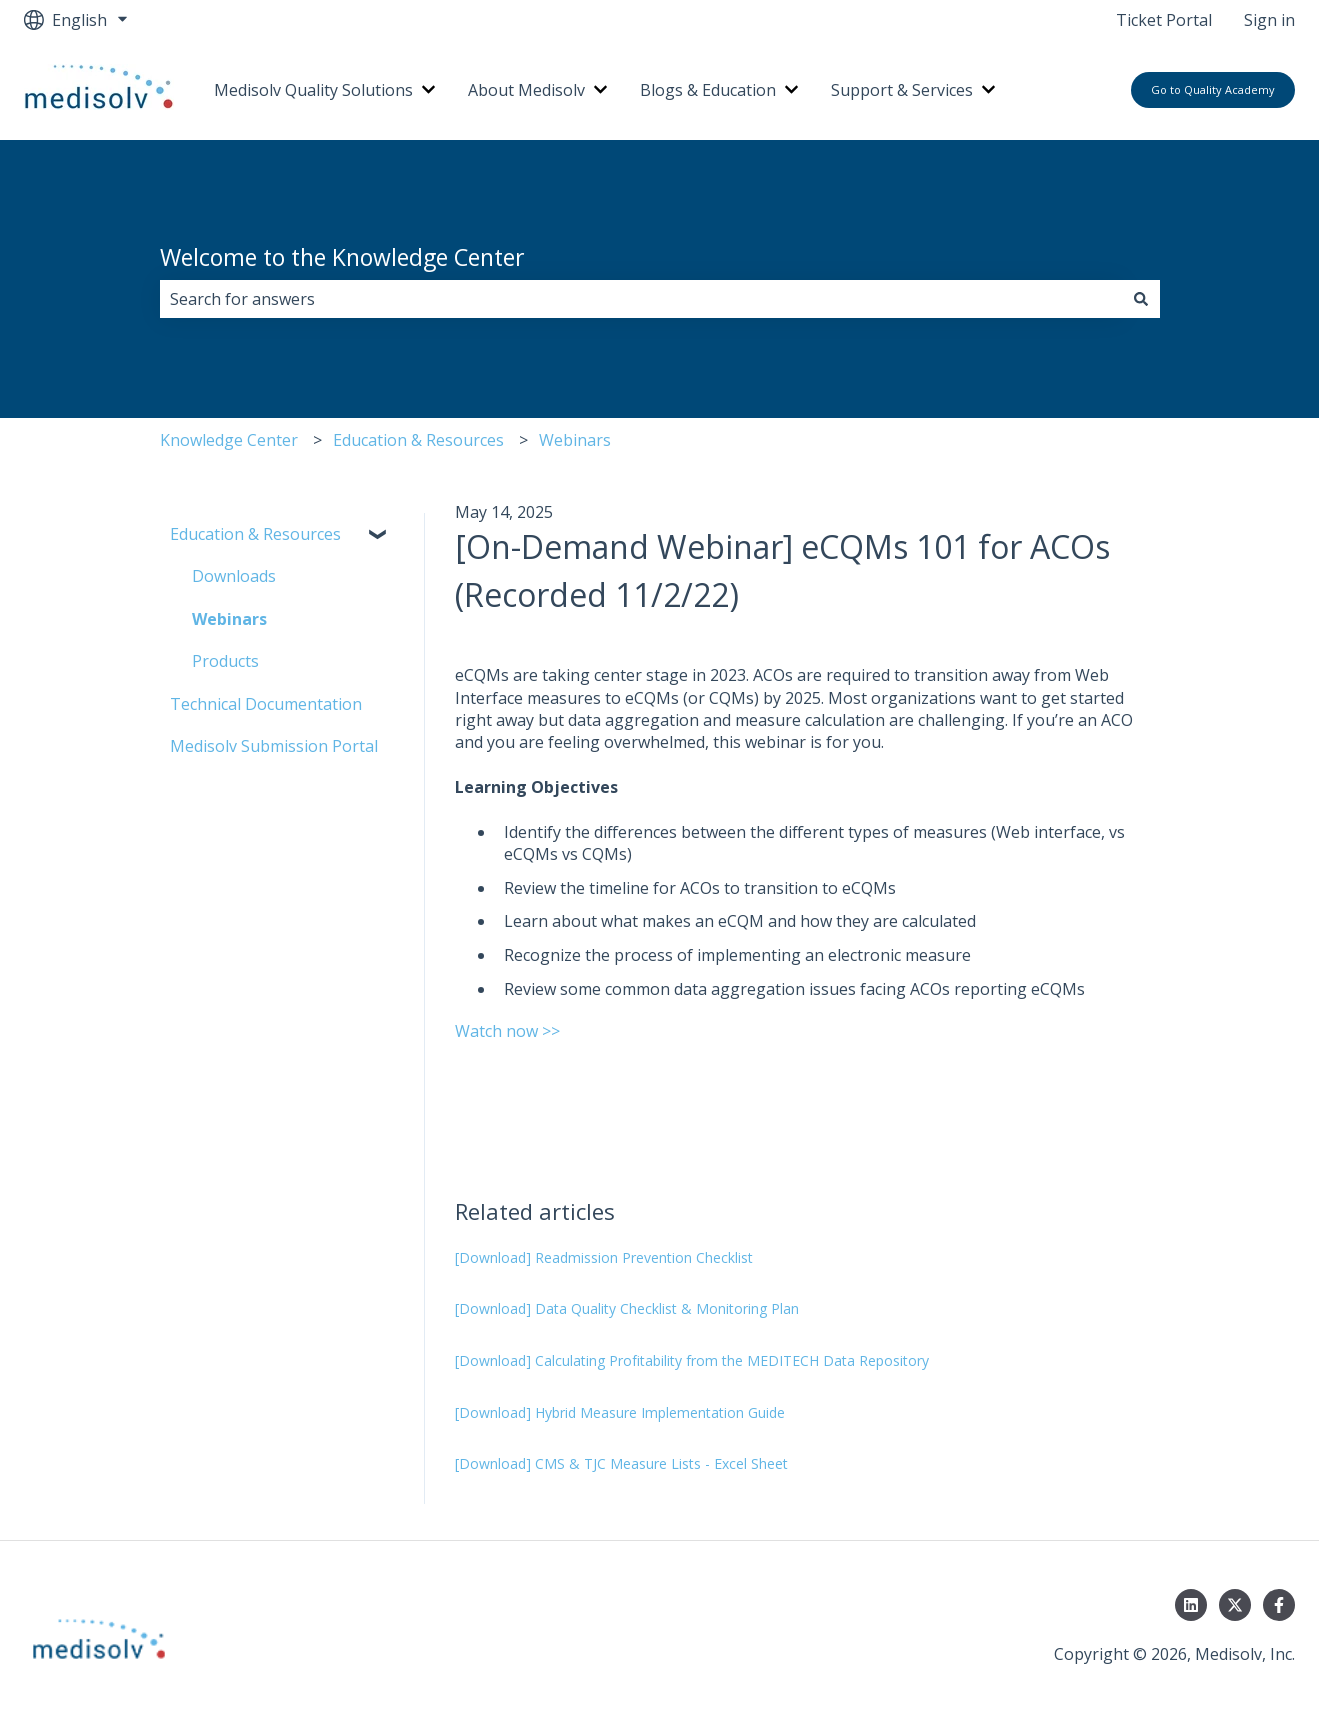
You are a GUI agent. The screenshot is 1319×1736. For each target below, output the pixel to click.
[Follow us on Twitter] (1235, 1605)
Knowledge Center (229, 440)
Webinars (575, 440)
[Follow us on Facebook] (1279, 1605)
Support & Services (902, 90)
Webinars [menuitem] (229, 619)
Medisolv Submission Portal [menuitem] (274, 746)
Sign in (1269, 20)
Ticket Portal (1164, 20)
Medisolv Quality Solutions (313, 90)
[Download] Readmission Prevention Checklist (604, 1257)
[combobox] (641, 299)
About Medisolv (526, 90)
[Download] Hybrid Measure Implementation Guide (620, 1412)
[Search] (1141, 299)
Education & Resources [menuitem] (255, 534)
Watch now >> (507, 1031)
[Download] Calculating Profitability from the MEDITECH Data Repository (692, 1360)
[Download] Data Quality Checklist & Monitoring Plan (627, 1308)
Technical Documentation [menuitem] (266, 704)
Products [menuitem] (225, 661)
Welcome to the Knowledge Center (342, 257)
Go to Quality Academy (1213, 89)
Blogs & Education (708, 90)
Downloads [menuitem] (234, 576)
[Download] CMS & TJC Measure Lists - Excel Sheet (621, 1463)
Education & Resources (418, 440)
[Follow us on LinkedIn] (1191, 1605)
